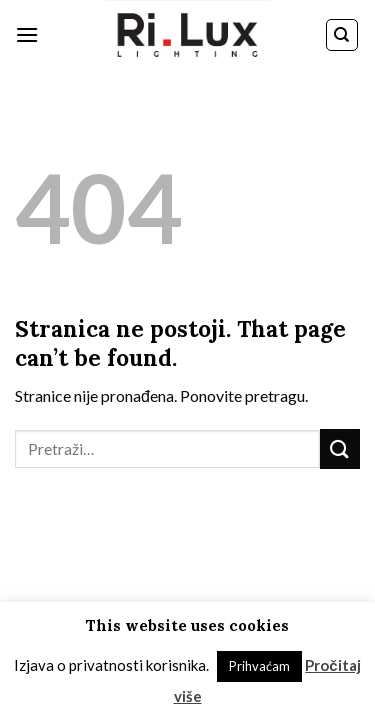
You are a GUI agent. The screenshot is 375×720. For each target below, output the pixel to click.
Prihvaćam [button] (259, 666)
